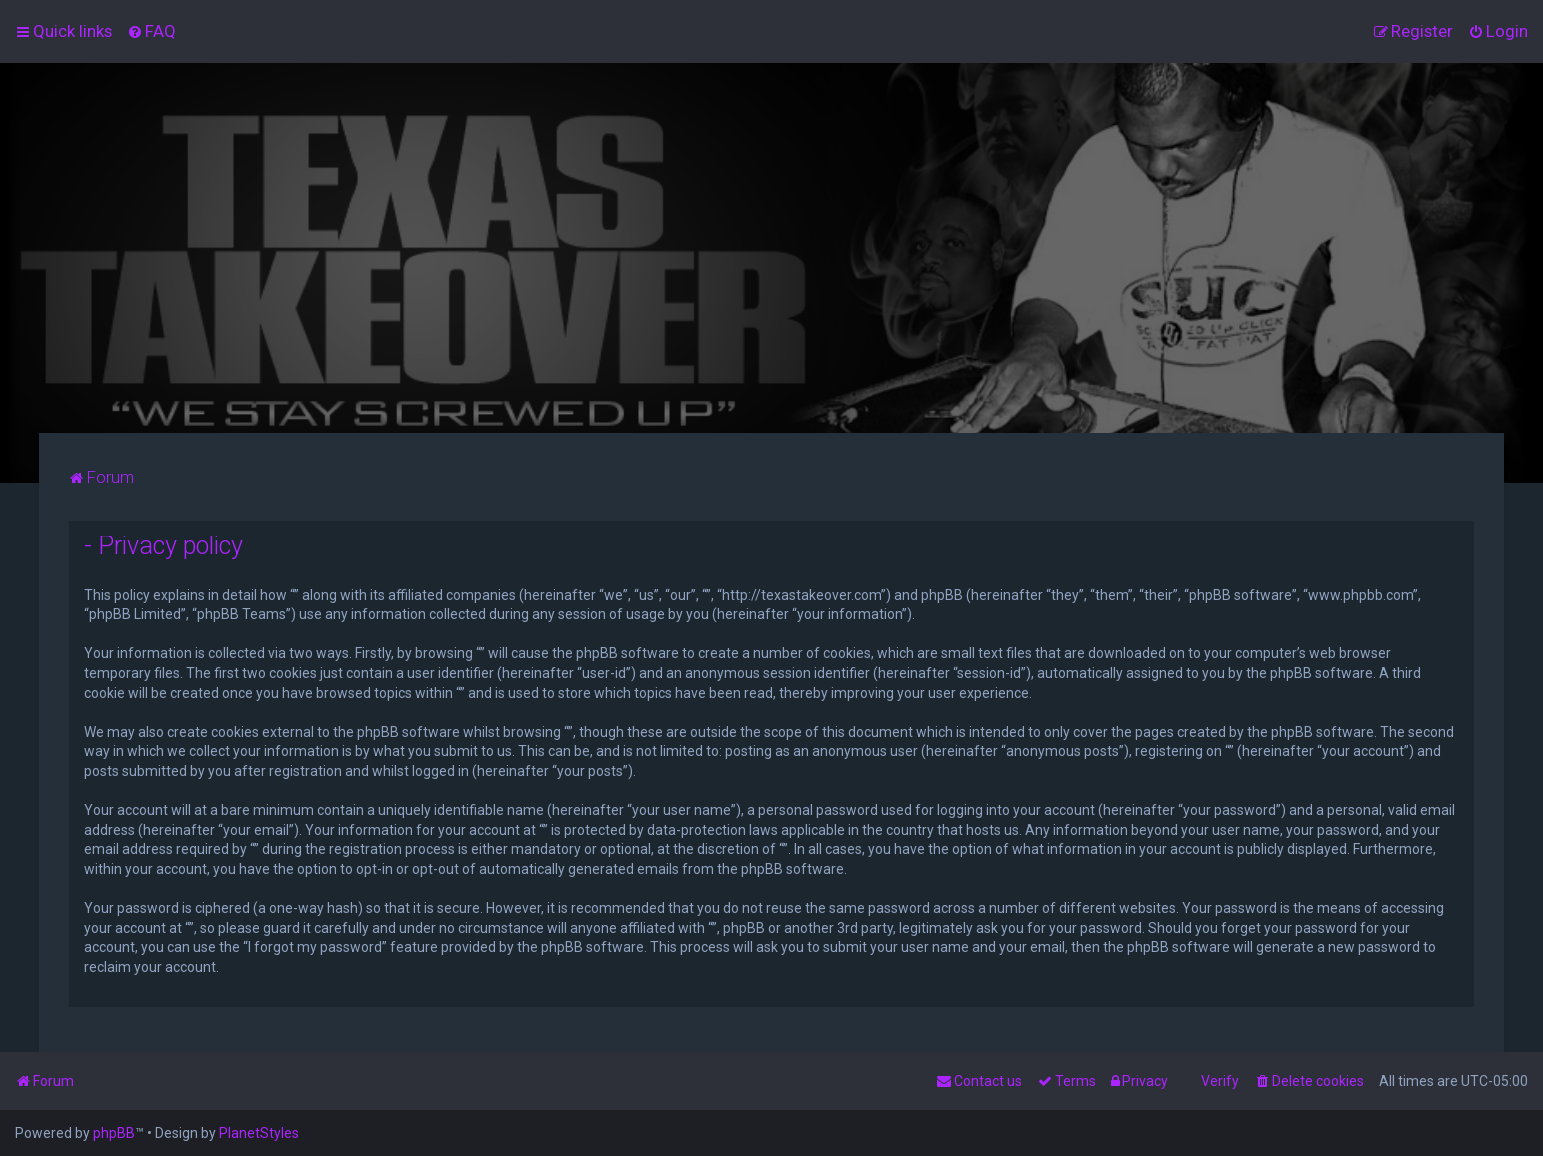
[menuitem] (151, 31)
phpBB (114, 1133)
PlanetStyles (259, 1133)
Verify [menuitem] (1220, 1081)
